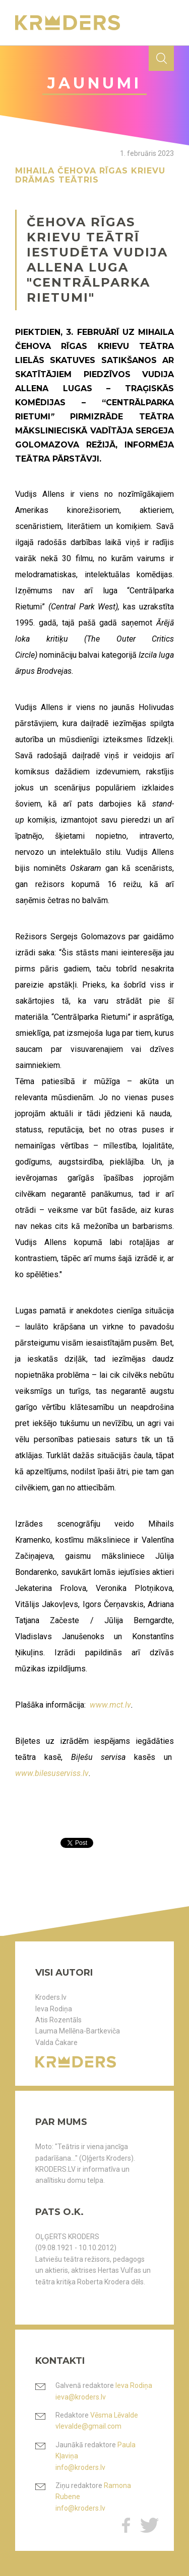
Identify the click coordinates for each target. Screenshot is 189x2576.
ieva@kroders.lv (80, 2397)
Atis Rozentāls (58, 2020)
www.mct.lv (110, 1705)
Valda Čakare (56, 2042)
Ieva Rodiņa (53, 2009)
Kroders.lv (51, 1997)
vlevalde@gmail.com (88, 2426)
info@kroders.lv (80, 2467)
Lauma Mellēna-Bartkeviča (77, 2031)
